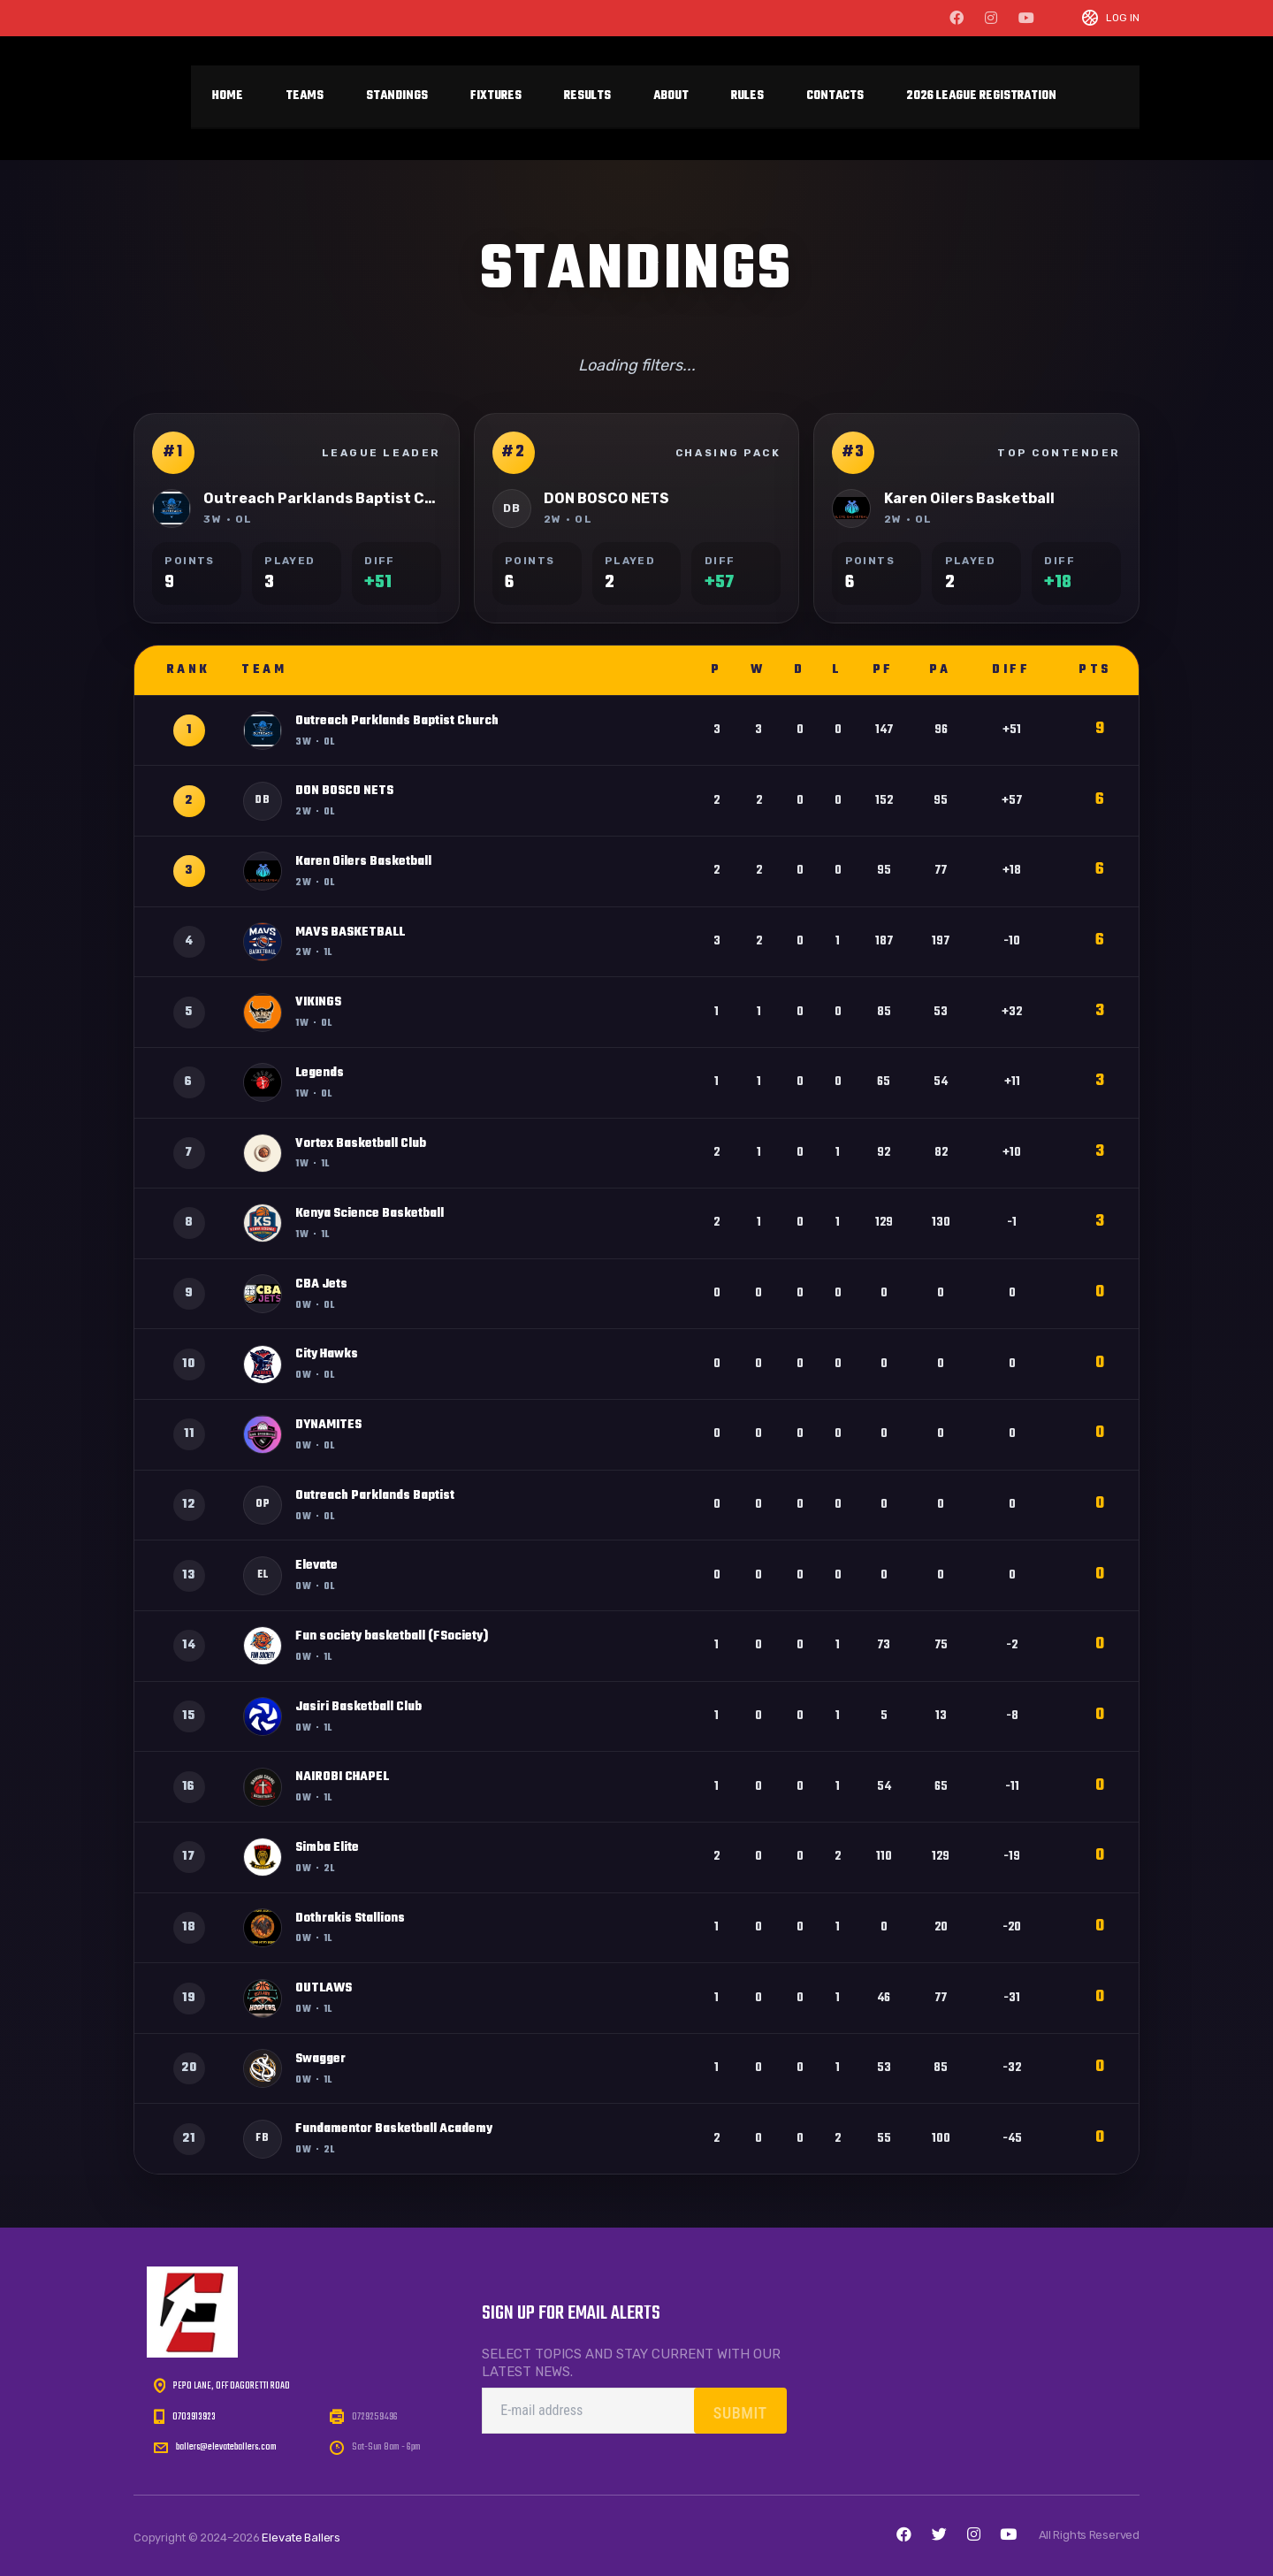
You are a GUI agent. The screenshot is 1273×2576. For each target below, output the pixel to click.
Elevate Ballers (301, 2537)
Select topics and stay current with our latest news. (631, 2363)
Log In (1123, 18)
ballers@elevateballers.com (226, 2447)
